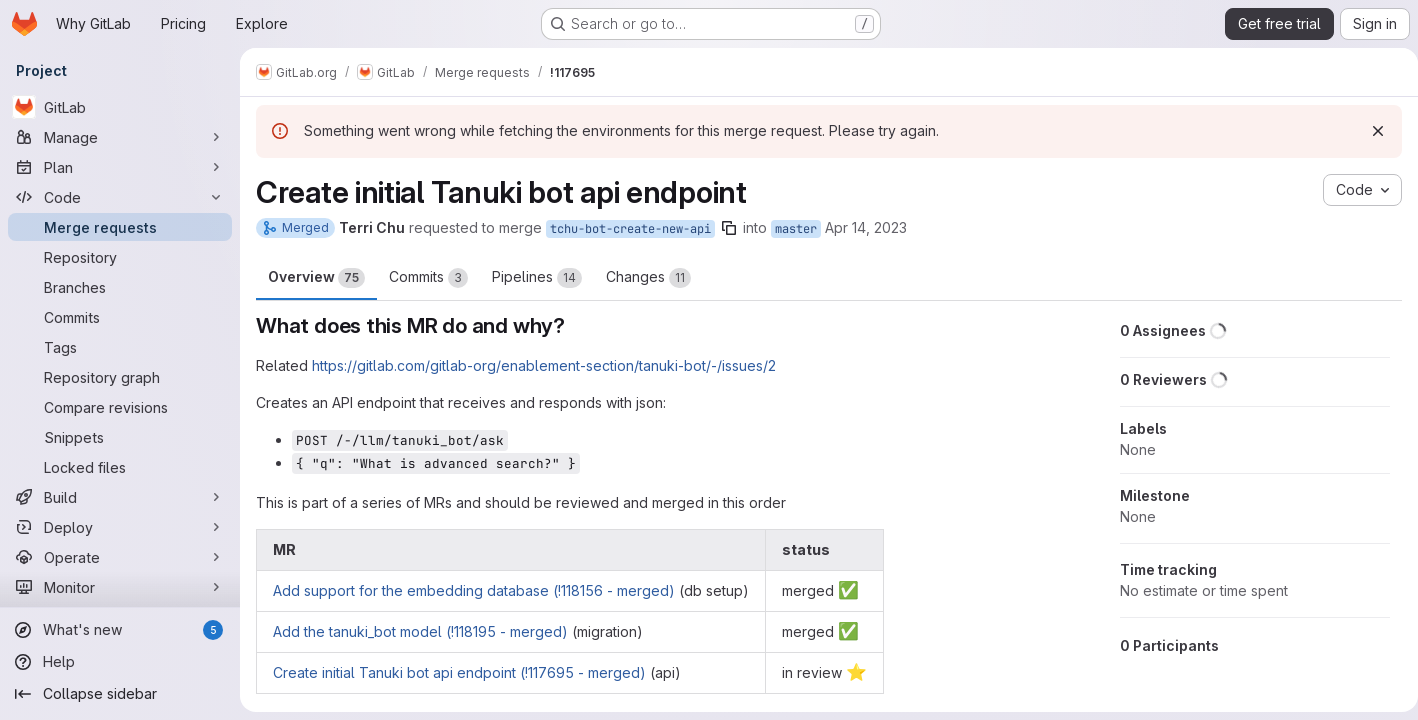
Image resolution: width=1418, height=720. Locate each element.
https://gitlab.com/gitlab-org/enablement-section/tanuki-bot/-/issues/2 (544, 365)
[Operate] (120, 557)
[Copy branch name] (729, 228)
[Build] (120, 497)
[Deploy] (120, 527)
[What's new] (120, 630)
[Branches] (120, 287)
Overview (316, 278)
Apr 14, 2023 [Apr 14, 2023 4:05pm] (866, 227)
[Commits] (120, 317)
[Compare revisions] (120, 407)
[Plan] (120, 167)
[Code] (120, 197)
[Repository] (120, 257)
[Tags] (120, 347)
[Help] (120, 662)
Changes (648, 278)
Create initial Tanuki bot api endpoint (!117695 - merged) (459, 672)
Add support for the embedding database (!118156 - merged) (474, 590)
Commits (428, 278)
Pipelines (537, 278)
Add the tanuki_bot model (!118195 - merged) (420, 631)
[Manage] (120, 137)
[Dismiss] (1370, 131)
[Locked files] (120, 467)
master (796, 229)
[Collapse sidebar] (120, 694)
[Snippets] (120, 437)
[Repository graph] (120, 377)
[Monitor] (120, 587)
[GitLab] (120, 107)
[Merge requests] (120, 227)
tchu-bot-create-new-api (630, 229)
